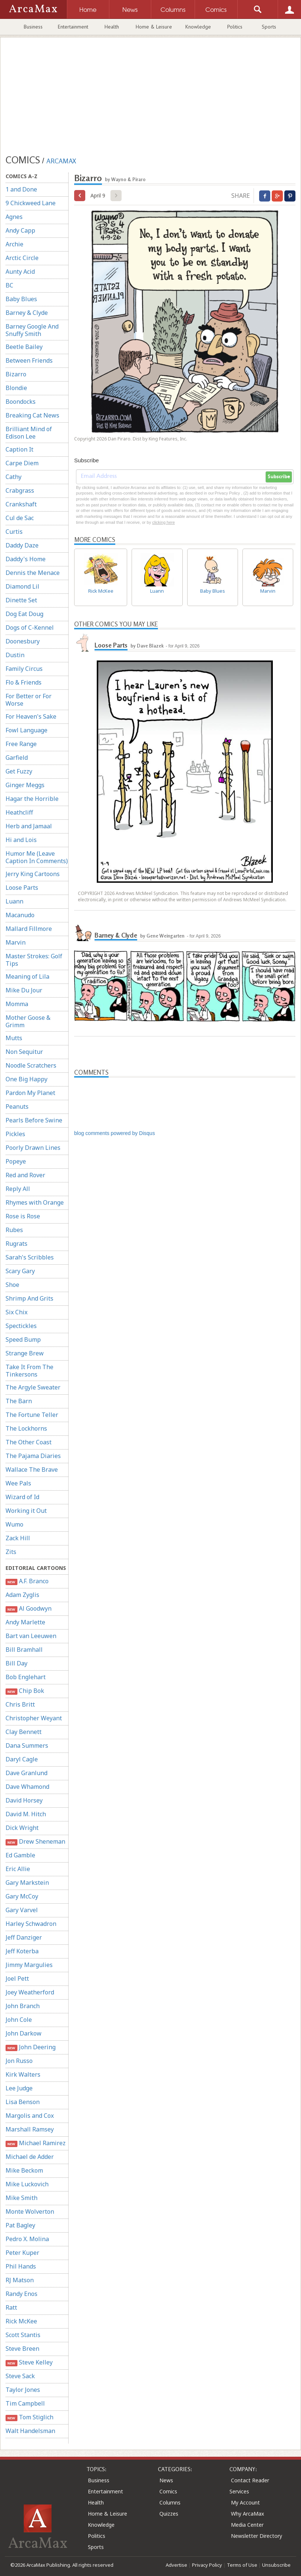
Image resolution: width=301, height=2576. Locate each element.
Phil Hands (21, 2266)
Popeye (16, 1161)
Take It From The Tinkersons (29, 1370)
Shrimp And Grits (29, 1298)
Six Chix (16, 1312)
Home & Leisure (154, 26)
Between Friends (29, 360)
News (166, 2480)
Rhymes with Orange (35, 1202)
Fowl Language (26, 730)
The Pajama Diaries (33, 1456)
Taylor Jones (23, 2390)
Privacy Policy (207, 2565)
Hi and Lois (21, 840)
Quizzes (168, 2513)
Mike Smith (21, 2198)
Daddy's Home (26, 559)
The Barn (19, 1401)
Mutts (14, 1038)
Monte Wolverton (30, 2211)
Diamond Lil (22, 586)
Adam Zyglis (22, 1595)
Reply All (18, 1189)
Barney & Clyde (27, 313)
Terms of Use (242, 2565)
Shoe (12, 1285)
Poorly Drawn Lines (33, 1148)
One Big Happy (26, 1079)
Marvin (16, 942)
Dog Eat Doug (24, 614)
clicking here (163, 522)
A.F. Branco (27, 1581)
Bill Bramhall (24, 1649)
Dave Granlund (26, 1773)
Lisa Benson (23, 2102)
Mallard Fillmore (29, 929)
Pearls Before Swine (34, 1120)
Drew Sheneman (35, 1841)
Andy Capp (20, 230)
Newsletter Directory (256, 2535)
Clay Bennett (24, 1732)
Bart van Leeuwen (31, 1636)
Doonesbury (23, 641)
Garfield (17, 757)
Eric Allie (18, 1869)
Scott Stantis (23, 2335)
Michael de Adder (30, 2157)
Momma (17, 1004)
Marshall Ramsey (30, 2129)
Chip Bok (25, 1691)
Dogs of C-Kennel (30, 627)
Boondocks (21, 401)
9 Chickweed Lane (31, 203)
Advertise (176, 2565)
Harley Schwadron (31, 1924)
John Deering (31, 2047)
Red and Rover (25, 1175)
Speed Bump (23, 1339)
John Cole (19, 2020)
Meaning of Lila (27, 976)
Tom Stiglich (29, 2417)
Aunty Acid (20, 271)
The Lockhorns (26, 1428)
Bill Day (16, 1663)
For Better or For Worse (29, 700)
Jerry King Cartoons (33, 874)
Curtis (14, 531)
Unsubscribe (276, 2565)
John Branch (23, 2006)
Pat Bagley (20, 2225)
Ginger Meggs (25, 785)
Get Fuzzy (19, 771)
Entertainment (73, 26)
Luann (14, 901)
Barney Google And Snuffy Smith (32, 330)
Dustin (15, 655)
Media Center (247, 2524)
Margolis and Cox (30, 2115)
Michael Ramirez (36, 2143)
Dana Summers (27, 1745)
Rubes (14, 1230)
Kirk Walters (23, 2074)
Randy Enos (21, 2294)
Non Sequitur (24, 1052)
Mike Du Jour (24, 990)
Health (112, 26)
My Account (245, 2502)
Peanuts (17, 1106)
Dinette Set (21, 600)
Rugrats (16, 1243)
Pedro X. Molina (27, 2239)
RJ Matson (20, 2280)
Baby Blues (21, 299)
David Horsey (24, 1800)
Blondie (16, 388)
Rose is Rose (23, 1216)
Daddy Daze (22, 545)
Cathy (14, 477)
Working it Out (26, 1511)
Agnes (14, 217)
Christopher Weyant (34, 1718)
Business (33, 26)
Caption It (19, 449)
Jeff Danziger (24, 1937)
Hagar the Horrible (32, 799)
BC (9, 285)
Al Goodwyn (29, 1608)
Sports (269, 26)
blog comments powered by (114, 1133)
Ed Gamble (20, 1855)
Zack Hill (18, 1538)
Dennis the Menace (33, 573)
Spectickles (21, 1326)
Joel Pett (17, 1978)
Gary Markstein (27, 1882)
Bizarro (16, 374)
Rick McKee (21, 2321)
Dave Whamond (27, 1787)
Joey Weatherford (30, 1992)
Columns (170, 2502)
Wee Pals (18, 1483)
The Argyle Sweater (33, 1387)
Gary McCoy (22, 1896)
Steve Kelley (29, 2362)
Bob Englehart (26, 1677)
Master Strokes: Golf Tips (34, 960)
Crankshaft (21, 504)
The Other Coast (29, 1442)
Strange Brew (25, 1353)
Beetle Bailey (24, 347)
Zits (11, 1552)
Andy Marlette (25, 1622)
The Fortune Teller (32, 1415)
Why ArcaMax (247, 2513)
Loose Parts (22, 887)
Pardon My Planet (30, 1093)
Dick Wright (22, 1828)
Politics (234, 26)
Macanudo (20, 915)
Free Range (21, 744)
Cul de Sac (20, 518)
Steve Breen (22, 2348)
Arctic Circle (22, 258)
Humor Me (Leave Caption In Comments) (37, 857)
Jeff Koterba (22, 1951)
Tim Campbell (25, 2403)
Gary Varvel (22, 1910)
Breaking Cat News (32, 415)
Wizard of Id (22, 1497)
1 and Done (21, 189)
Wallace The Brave (32, 1469)
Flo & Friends (24, 682)
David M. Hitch (26, 1814)
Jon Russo (19, 2061)
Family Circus (24, 669)
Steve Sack (20, 2376)
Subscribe (279, 476)
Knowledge (198, 26)
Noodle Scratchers (31, 1065)
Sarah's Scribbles (30, 1257)
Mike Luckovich (27, 2184)
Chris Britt (20, 1704)
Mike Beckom (24, 2170)
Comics (168, 2491)
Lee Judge (19, 2088)
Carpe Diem (22, 463)
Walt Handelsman (30, 2431)
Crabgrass (20, 490)
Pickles (15, 1134)
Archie (14, 244)
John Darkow (24, 2033)
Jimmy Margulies (29, 1965)
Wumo (14, 1524)
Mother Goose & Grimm (28, 1021)
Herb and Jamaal (29, 826)
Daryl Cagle (22, 1759)
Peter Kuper (22, 2253)
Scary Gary (20, 1271)
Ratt (11, 2307)
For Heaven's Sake (31, 716)
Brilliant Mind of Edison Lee (29, 432)
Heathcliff (19, 812)
